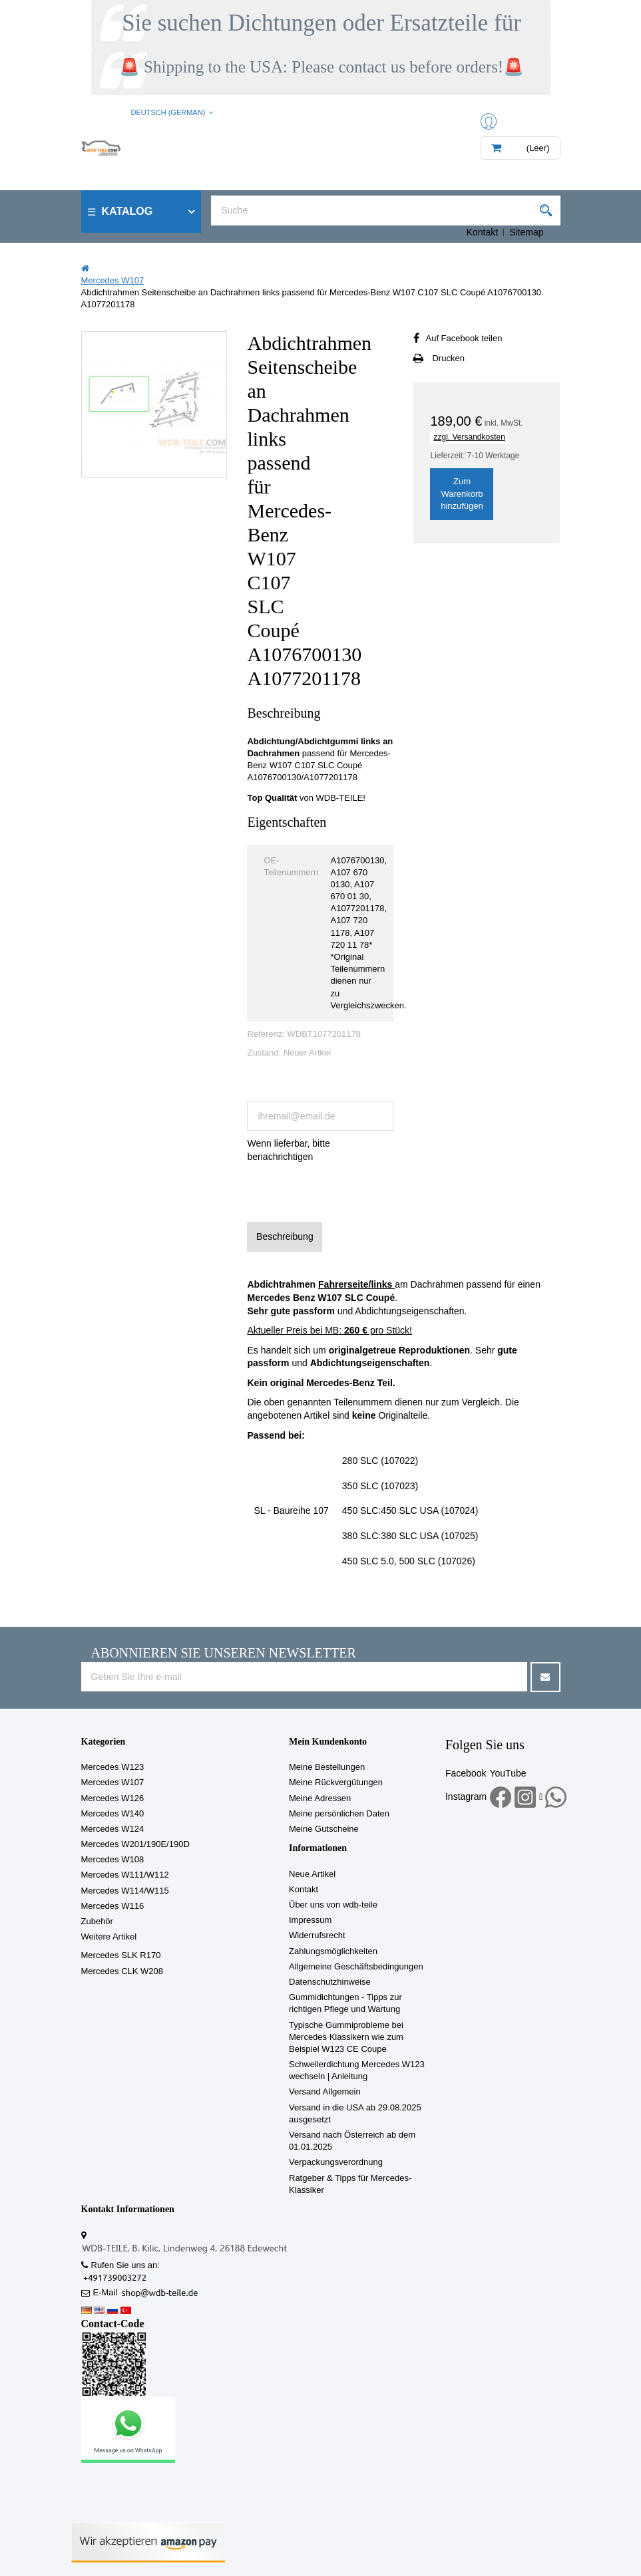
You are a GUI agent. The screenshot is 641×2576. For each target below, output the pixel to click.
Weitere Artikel (109, 1936)
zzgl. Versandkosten (469, 437)
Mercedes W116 (112, 1906)
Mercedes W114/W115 (125, 1891)
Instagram (466, 1796)
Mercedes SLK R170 (121, 1955)
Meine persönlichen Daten (339, 1813)
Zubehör (97, 1921)
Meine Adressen (320, 1798)
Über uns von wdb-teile (333, 1905)
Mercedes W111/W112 (125, 1875)
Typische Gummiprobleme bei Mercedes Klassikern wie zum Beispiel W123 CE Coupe (346, 2037)
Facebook (465, 1773)
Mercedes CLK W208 (122, 1971)
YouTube (507, 1773)
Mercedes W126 (112, 1798)
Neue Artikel (312, 1874)
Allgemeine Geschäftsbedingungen (356, 1966)
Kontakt (482, 232)
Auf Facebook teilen (463, 338)
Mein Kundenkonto (328, 1742)
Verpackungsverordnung (336, 2162)
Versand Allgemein (325, 2091)
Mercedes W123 (112, 1767)
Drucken (448, 358)
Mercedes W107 (112, 1782)
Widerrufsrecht (317, 1935)
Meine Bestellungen (327, 1767)
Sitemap (526, 232)
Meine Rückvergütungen (336, 1782)
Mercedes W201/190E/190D (135, 1844)
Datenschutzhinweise (330, 1982)
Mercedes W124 (112, 1829)
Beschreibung (285, 1236)
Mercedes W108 (112, 1859)
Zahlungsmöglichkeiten (333, 1951)
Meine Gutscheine (324, 1829)
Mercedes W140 (112, 1813)
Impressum (310, 1920)
